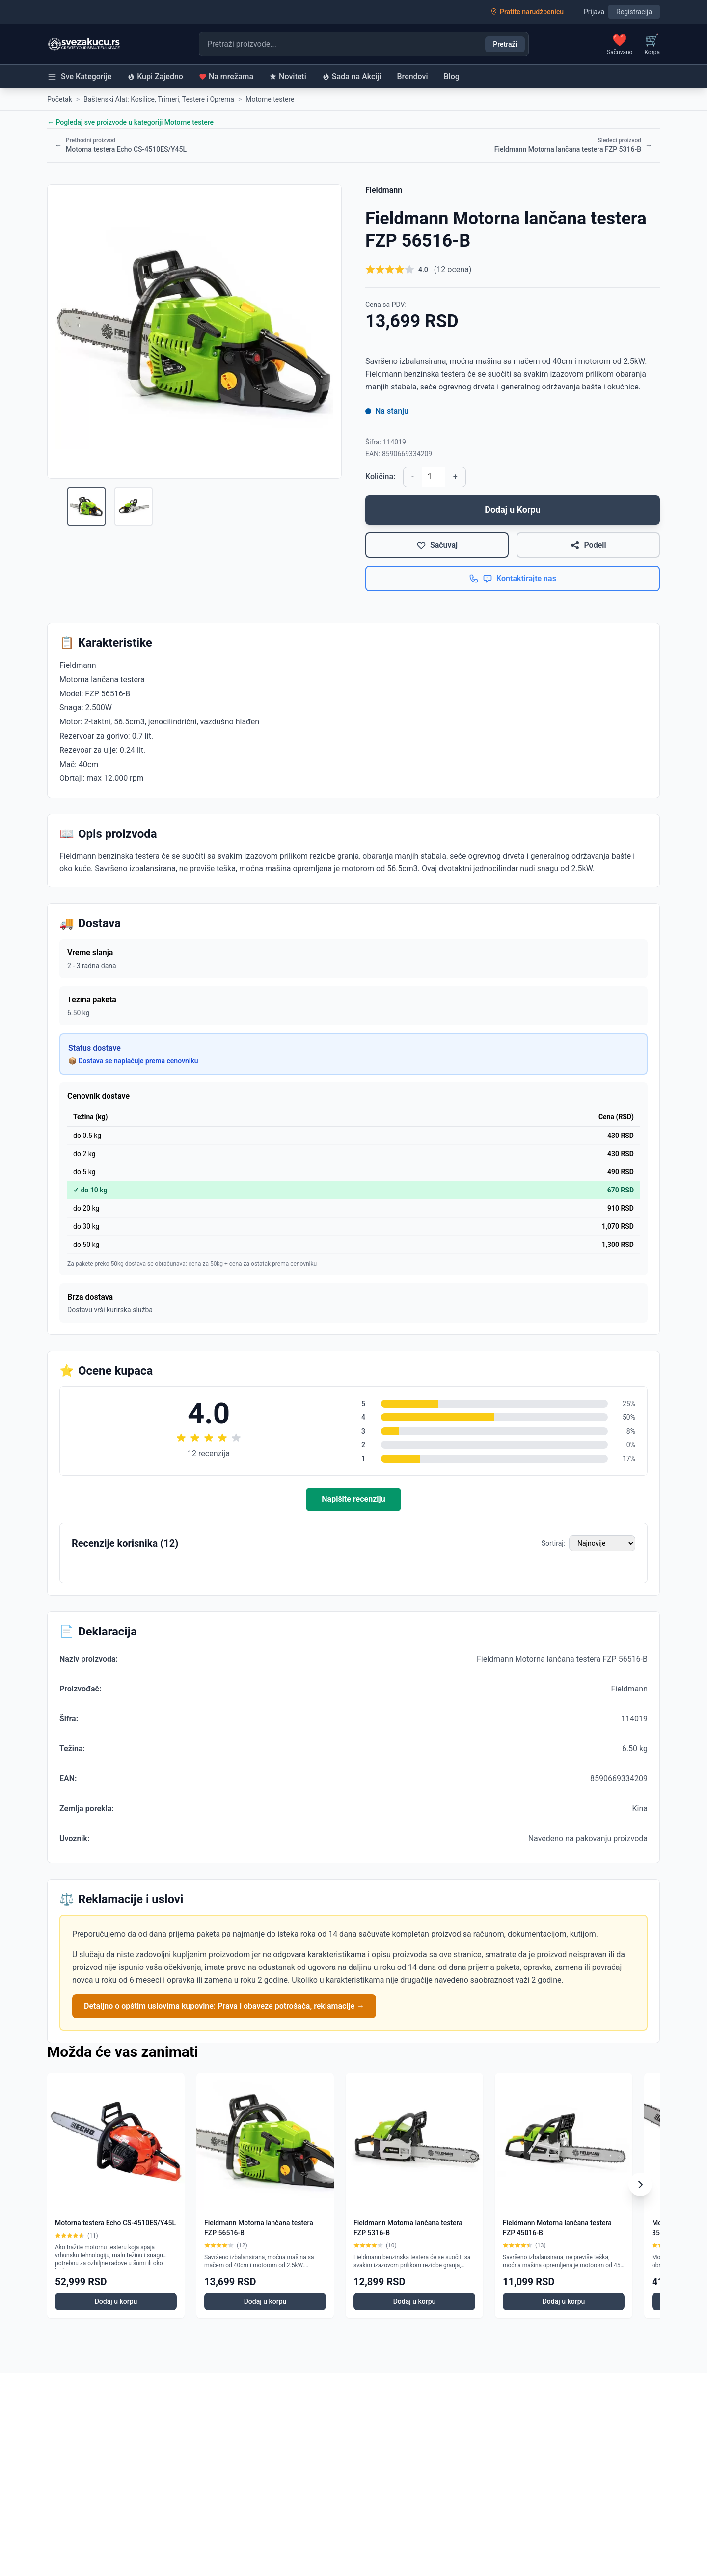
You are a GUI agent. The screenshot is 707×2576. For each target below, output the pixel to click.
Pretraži (505, 44)
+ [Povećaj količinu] (455, 476)
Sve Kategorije (79, 77)
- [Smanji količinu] (412, 476)
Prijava (594, 12)
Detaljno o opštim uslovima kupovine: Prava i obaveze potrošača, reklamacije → (224, 2006)
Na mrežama (226, 76)
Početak (59, 99)
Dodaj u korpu (116, 2301)
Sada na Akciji (351, 76)
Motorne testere (269, 99)
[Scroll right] (640, 2184)
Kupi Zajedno (155, 76)
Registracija (634, 12)
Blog (452, 76)
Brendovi (412, 76)
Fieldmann (383, 189)
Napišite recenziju (353, 1499)
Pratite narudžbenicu (527, 12)
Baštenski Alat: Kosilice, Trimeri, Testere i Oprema (158, 99)
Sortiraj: (553, 1543)
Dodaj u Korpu (513, 509)
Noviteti (287, 76)
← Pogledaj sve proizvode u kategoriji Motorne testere (130, 122)
